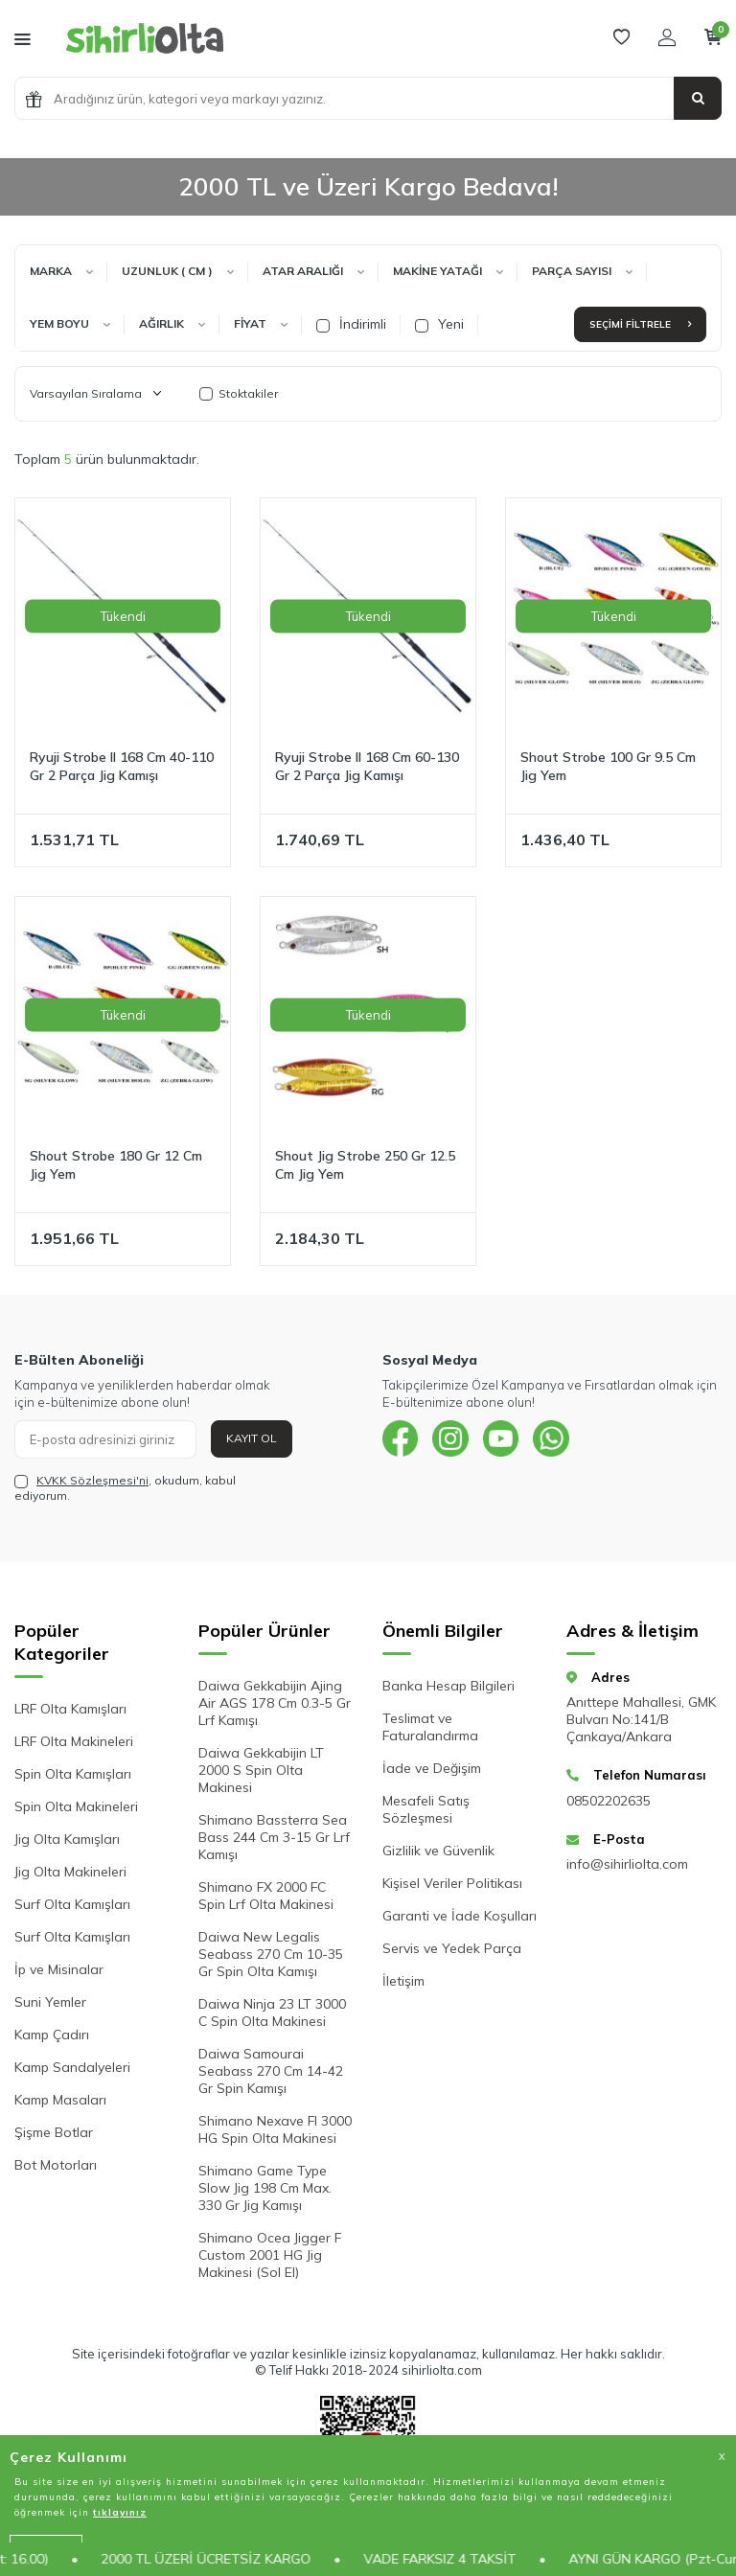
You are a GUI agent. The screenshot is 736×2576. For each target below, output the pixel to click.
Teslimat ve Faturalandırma (430, 1727)
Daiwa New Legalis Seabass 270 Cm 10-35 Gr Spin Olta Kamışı (270, 1954)
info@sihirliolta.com (627, 1864)
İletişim (403, 1981)
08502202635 (608, 1800)
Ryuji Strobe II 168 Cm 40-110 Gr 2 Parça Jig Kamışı (122, 766)
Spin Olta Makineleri (76, 1806)
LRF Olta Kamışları (70, 1708)
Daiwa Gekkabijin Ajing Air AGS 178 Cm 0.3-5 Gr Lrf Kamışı (274, 1703)
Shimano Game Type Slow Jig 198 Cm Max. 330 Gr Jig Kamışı (265, 2188)
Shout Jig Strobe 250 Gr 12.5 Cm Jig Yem (365, 1165)
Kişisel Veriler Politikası (452, 1883)
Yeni (439, 324)
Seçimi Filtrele (640, 324)
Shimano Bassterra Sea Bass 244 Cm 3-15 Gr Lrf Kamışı (274, 1837)
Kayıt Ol (251, 1438)
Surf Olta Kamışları (72, 1904)
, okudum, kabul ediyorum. (125, 1488)
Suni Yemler (50, 2002)
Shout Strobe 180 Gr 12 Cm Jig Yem (116, 1165)
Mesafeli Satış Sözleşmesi (426, 1809)
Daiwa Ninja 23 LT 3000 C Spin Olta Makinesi (272, 2012)
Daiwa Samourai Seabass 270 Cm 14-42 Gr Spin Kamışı (270, 2071)
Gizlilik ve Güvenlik (438, 1850)
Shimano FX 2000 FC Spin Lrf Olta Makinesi (266, 1895)
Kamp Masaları (60, 2099)
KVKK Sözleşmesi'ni (92, 1480)
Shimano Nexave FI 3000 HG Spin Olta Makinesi (275, 2129)
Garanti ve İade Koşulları (459, 1915)
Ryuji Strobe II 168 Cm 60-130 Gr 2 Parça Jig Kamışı (367, 766)
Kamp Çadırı (51, 2034)
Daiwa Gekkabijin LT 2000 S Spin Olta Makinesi (261, 1770)
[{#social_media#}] (401, 1439)
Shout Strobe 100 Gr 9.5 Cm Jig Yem (608, 766)
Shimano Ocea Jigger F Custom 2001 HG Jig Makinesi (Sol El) (269, 2255)
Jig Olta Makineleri (70, 1871)
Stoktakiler (238, 393)
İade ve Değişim (431, 1768)
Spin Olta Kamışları (72, 1773)
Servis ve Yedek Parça (451, 1948)
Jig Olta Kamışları (67, 1839)
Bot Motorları (55, 2165)
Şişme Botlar (53, 2132)
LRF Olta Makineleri (73, 1741)
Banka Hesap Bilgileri (448, 1685)
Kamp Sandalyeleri (72, 2067)
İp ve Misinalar (59, 1969)
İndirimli (351, 324)
